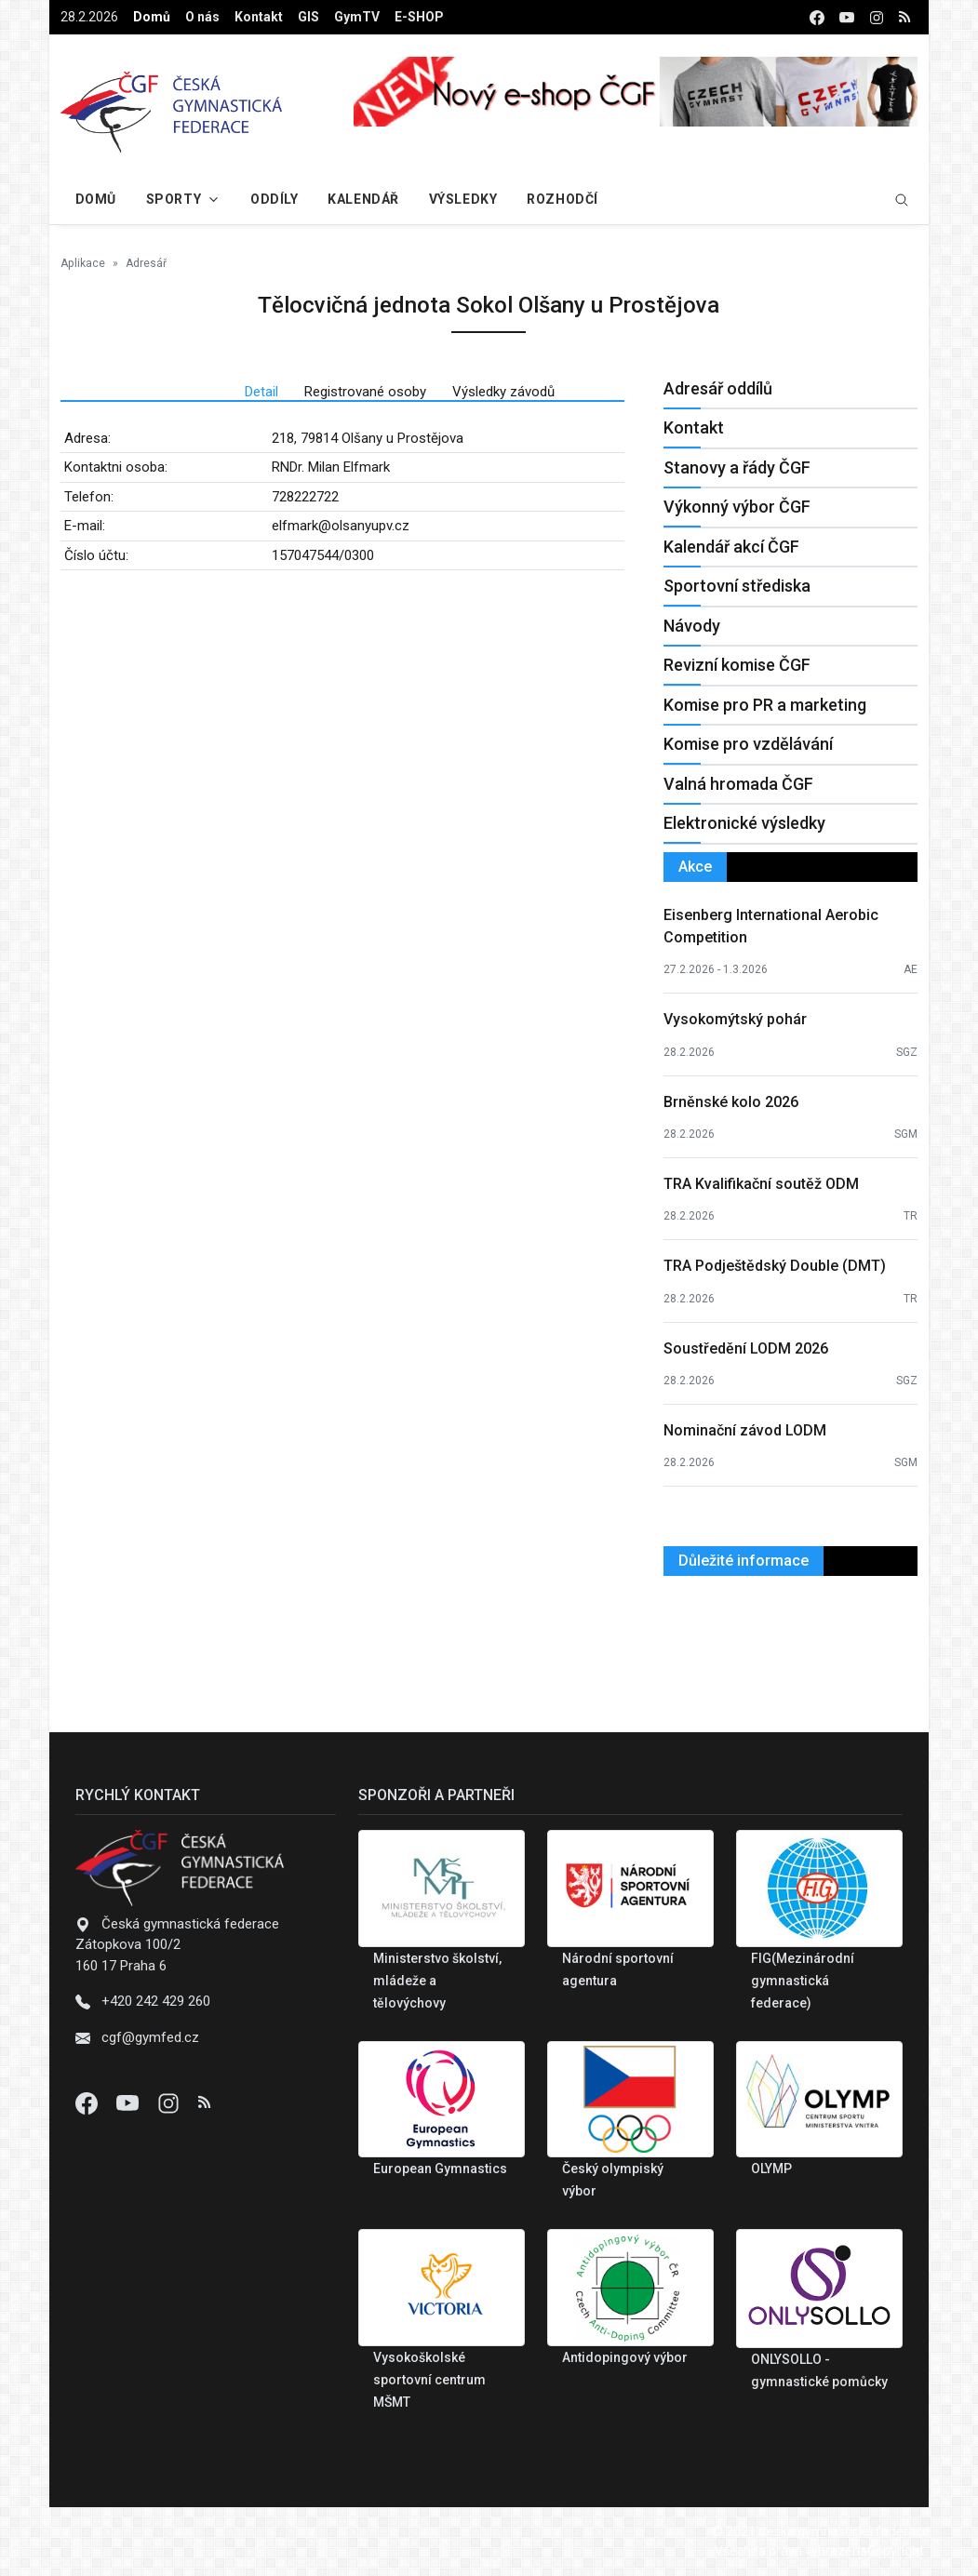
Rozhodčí (562, 199)
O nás (202, 16)
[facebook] (817, 17)
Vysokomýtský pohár (735, 1019)
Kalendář (363, 199)
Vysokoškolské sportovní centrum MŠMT (429, 2379)
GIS (308, 16)
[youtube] (847, 17)
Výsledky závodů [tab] (503, 391)
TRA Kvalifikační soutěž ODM (761, 1184)
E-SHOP (419, 16)
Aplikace (82, 263)
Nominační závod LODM (744, 1430)
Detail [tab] (261, 391)
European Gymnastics (440, 2168)
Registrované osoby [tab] (365, 391)
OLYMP (771, 2168)
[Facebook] (88, 2102)
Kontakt (258, 16)
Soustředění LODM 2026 (745, 1348)
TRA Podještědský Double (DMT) (774, 1266)
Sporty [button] (173, 199)
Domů (151, 16)
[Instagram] (170, 2102)
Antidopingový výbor (625, 2357)
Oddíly (274, 199)
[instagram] (876, 17)
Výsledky (463, 199)
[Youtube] (129, 2102)
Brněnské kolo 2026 (730, 1102)
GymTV (357, 16)
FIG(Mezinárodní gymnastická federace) (802, 1980)
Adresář (146, 263)
